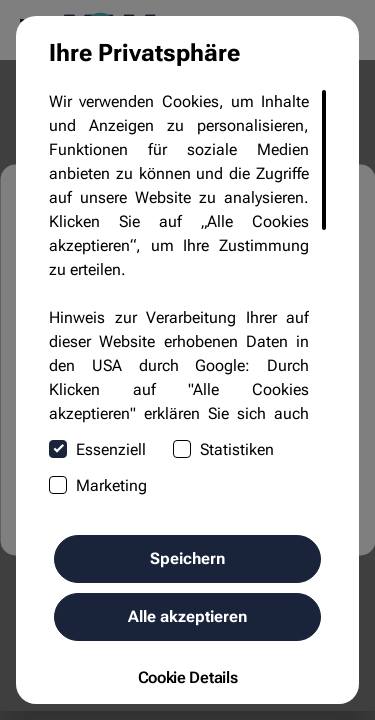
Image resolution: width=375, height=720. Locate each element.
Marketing (98, 485)
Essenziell (97, 449)
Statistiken (223, 449)
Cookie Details (188, 677)
